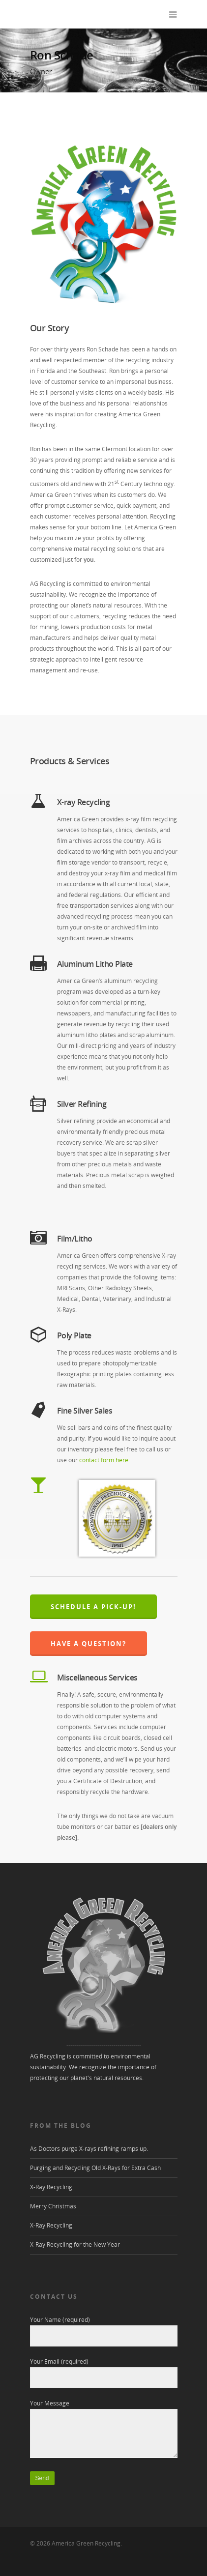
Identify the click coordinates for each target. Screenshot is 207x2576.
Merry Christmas (53, 2206)
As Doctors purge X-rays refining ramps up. (89, 2148)
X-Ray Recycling (51, 2187)
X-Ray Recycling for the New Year (75, 2244)
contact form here (103, 1460)
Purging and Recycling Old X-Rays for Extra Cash (95, 2168)
